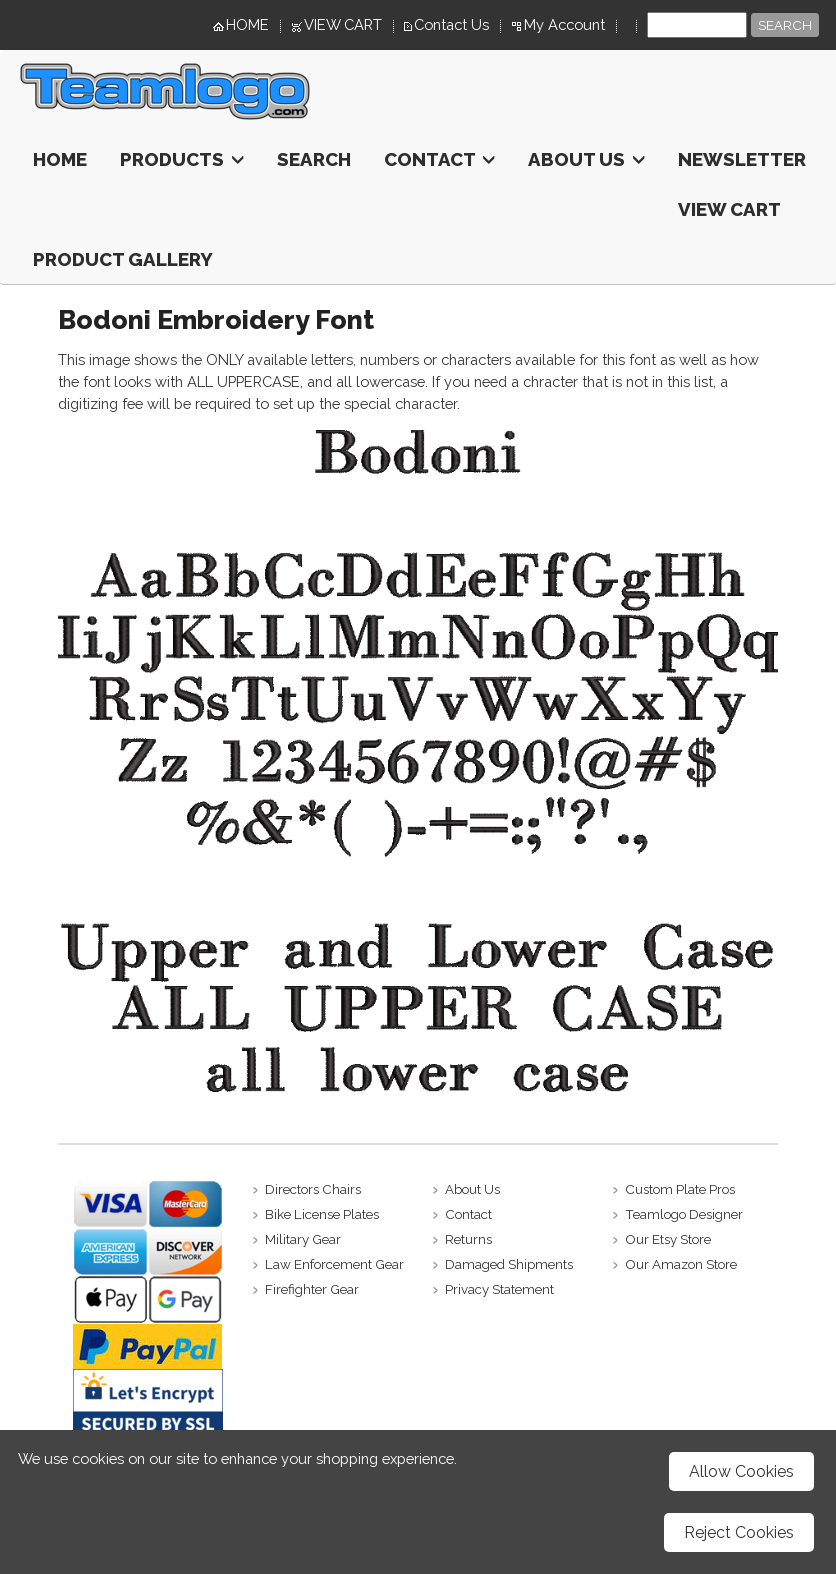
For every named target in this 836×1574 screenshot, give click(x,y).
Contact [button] (439, 159)
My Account (564, 24)
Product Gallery (123, 259)
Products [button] (182, 159)
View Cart (729, 209)
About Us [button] (586, 159)
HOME (247, 24)
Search (314, 159)
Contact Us (451, 24)
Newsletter (742, 159)
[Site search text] (697, 25)
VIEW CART (343, 24)
